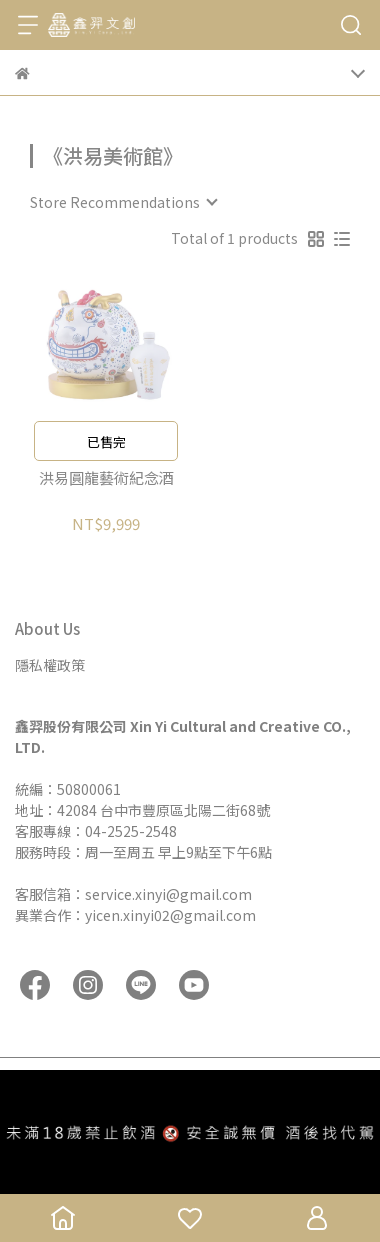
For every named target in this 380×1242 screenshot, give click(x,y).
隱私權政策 (50, 665)
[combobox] (123, 202)
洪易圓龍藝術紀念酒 (106, 478)
